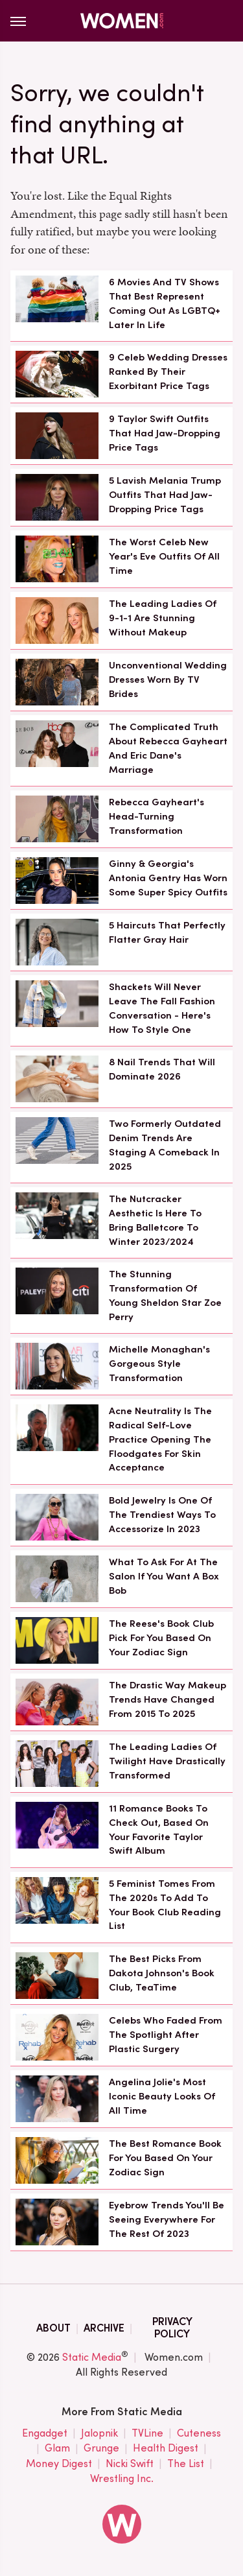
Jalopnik (99, 2433)
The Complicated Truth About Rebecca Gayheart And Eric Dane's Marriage (168, 748)
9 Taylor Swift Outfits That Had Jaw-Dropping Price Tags (164, 433)
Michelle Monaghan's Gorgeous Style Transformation (159, 1363)
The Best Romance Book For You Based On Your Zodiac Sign (165, 2158)
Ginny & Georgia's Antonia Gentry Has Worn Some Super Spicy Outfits (168, 878)
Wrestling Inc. (122, 2479)
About (53, 2328)
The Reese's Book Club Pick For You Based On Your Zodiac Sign (161, 1638)
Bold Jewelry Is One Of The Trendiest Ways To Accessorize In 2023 (162, 1515)
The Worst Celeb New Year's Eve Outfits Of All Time (164, 556)
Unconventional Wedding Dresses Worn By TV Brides (168, 679)
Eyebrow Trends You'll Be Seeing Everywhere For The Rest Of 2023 (166, 2219)
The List (185, 2464)
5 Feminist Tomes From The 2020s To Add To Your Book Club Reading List (165, 1905)
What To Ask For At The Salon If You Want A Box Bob (164, 1576)
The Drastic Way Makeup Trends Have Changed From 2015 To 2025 (167, 1699)
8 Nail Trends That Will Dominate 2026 (162, 1069)
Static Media (91, 2357)
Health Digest (165, 2448)
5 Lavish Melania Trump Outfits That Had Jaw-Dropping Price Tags (165, 495)
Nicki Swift (130, 2464)
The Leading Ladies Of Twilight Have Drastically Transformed (167, 1761)
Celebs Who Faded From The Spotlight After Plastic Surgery (165, 2035)
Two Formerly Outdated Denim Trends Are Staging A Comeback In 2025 (165, 1145)
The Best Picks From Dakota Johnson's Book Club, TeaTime (161, 1973)
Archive (104, 2328)
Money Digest (59, 2464)
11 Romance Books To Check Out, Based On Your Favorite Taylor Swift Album (159, 1829)
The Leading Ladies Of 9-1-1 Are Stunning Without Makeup (162, 618)
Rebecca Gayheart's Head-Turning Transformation (156, 816)
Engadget (44, 2433)
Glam (57, 2448)
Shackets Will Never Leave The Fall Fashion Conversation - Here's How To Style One (162, 1008)
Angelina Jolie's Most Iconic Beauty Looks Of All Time (162, 2096)
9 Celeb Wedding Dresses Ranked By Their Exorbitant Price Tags (168, 371)
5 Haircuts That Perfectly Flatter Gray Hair (167, 932)
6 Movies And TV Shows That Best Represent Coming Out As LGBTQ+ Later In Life (164, 303)
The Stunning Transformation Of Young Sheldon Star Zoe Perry (165, 1295)
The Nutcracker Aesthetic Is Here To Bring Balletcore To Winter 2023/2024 (155, 1220)
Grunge (101, 2448)
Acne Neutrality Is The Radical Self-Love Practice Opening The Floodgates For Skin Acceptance (160, 1439)
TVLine (147, 2433)
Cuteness (199, 2433)
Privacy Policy (172, 2327)
